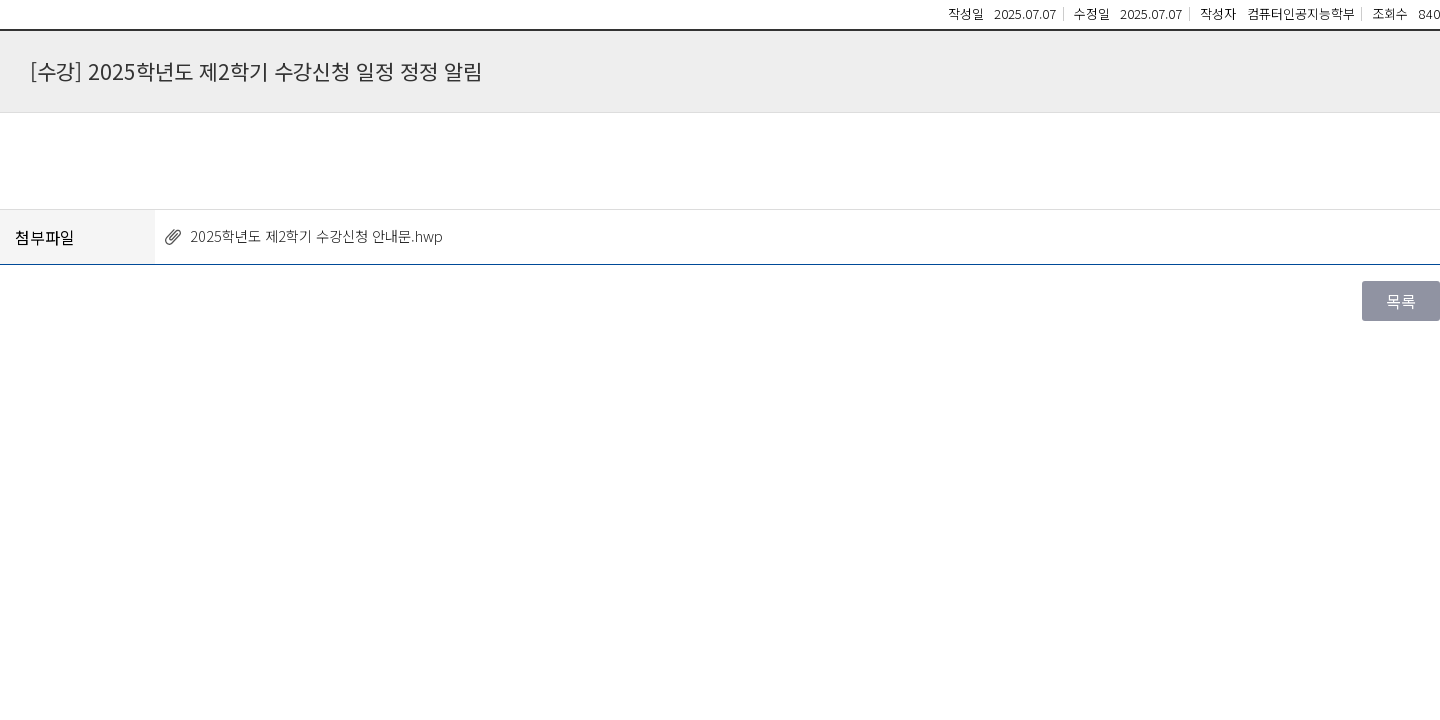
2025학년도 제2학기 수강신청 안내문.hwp (316, 235)
